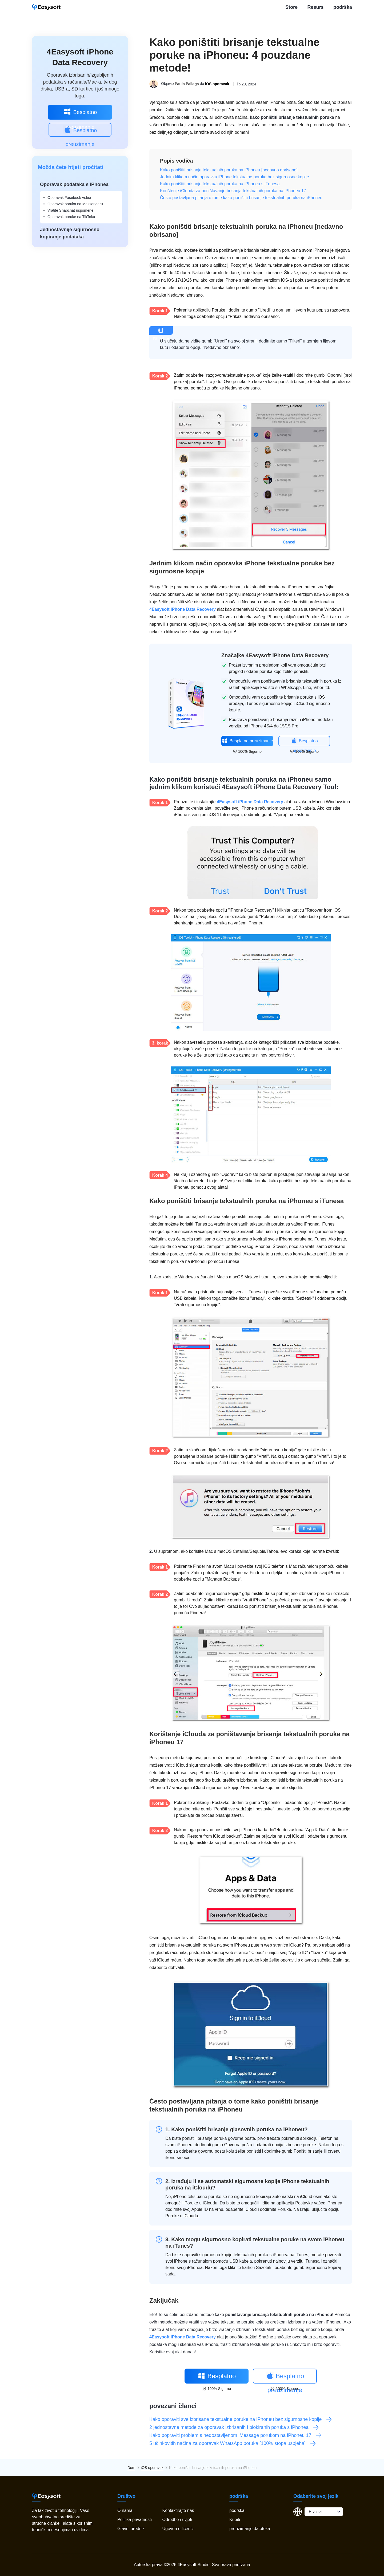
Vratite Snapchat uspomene (70, 210)
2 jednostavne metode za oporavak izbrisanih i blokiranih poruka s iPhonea (234, 2427)
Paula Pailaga (187, 84)
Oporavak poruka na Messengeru (75, 204)
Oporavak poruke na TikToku (71, 217)
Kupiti (234, 2519)
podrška (342, 7)
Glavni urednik (131, 2528)
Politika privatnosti (134, 2519)
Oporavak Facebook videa (69, 197)
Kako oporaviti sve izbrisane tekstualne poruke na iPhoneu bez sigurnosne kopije (240, 2419)
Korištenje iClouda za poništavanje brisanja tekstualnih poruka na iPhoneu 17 (233, 190)
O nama (125, 2510)
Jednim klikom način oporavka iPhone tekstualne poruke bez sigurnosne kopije (234, 177)
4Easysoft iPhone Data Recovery (182, 609)
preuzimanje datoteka (249, 2528)
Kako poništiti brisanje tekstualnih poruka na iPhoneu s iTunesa (220, 184)
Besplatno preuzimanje (80, 113)
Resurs (315, 7)
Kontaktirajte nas (178, 2510)
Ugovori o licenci (177, 2528)
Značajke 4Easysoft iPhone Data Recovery (275, 655)
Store (291, 7)
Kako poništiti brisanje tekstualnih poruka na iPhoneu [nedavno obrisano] (229, 170)
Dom (131, 2467)
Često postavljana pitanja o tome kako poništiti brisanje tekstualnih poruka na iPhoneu (241, 197)
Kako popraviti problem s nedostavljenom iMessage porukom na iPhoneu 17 (235, 2435)
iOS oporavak (217, 84)
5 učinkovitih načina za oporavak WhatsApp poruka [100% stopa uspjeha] (232, 2443)
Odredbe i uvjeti (177, 2519)
